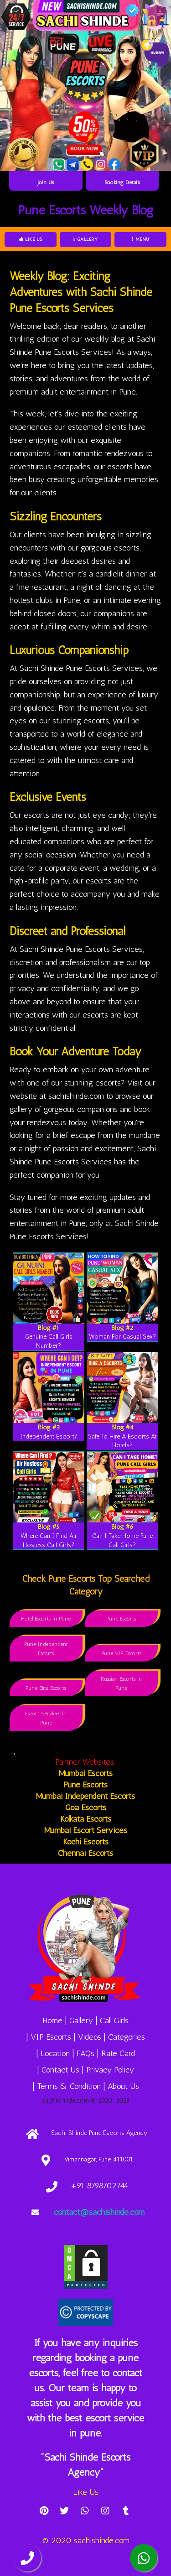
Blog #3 (49, 1427)
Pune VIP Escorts (121, 1653)
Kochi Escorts (86, 1842)
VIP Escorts (51, 2037)
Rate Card (118, 2053)
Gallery (85, 239)
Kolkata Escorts (85, 1819)
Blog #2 (122, 1328)
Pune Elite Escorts (46, 1688)
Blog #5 (48, 1527)
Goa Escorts (85, 1807)
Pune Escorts (121, 1618)
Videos (89, 2037)
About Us (123, 2086)
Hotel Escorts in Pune (46, 1618)
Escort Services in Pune (46, 1718)
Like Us (30, 239)
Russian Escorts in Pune (121, 1683)
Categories (126, 2037)
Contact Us (60, 2070)
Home (52, 2020)
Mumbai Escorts (86, 1773)
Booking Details (122, 182)
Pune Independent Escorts (46, 1649)
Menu (141, 239)
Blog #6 (122, 1527)
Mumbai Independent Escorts (85, 1796)
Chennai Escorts (85, 1853)
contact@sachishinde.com (99, 2212)
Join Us (45, 182)
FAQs (85, 2053)
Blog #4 (122, 1427)
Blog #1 (48, 1328)
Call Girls (114, 2020)
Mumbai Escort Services (85, 1830)
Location (55, 2053)
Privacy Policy (110, 2070)
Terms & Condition (69, 2086)
